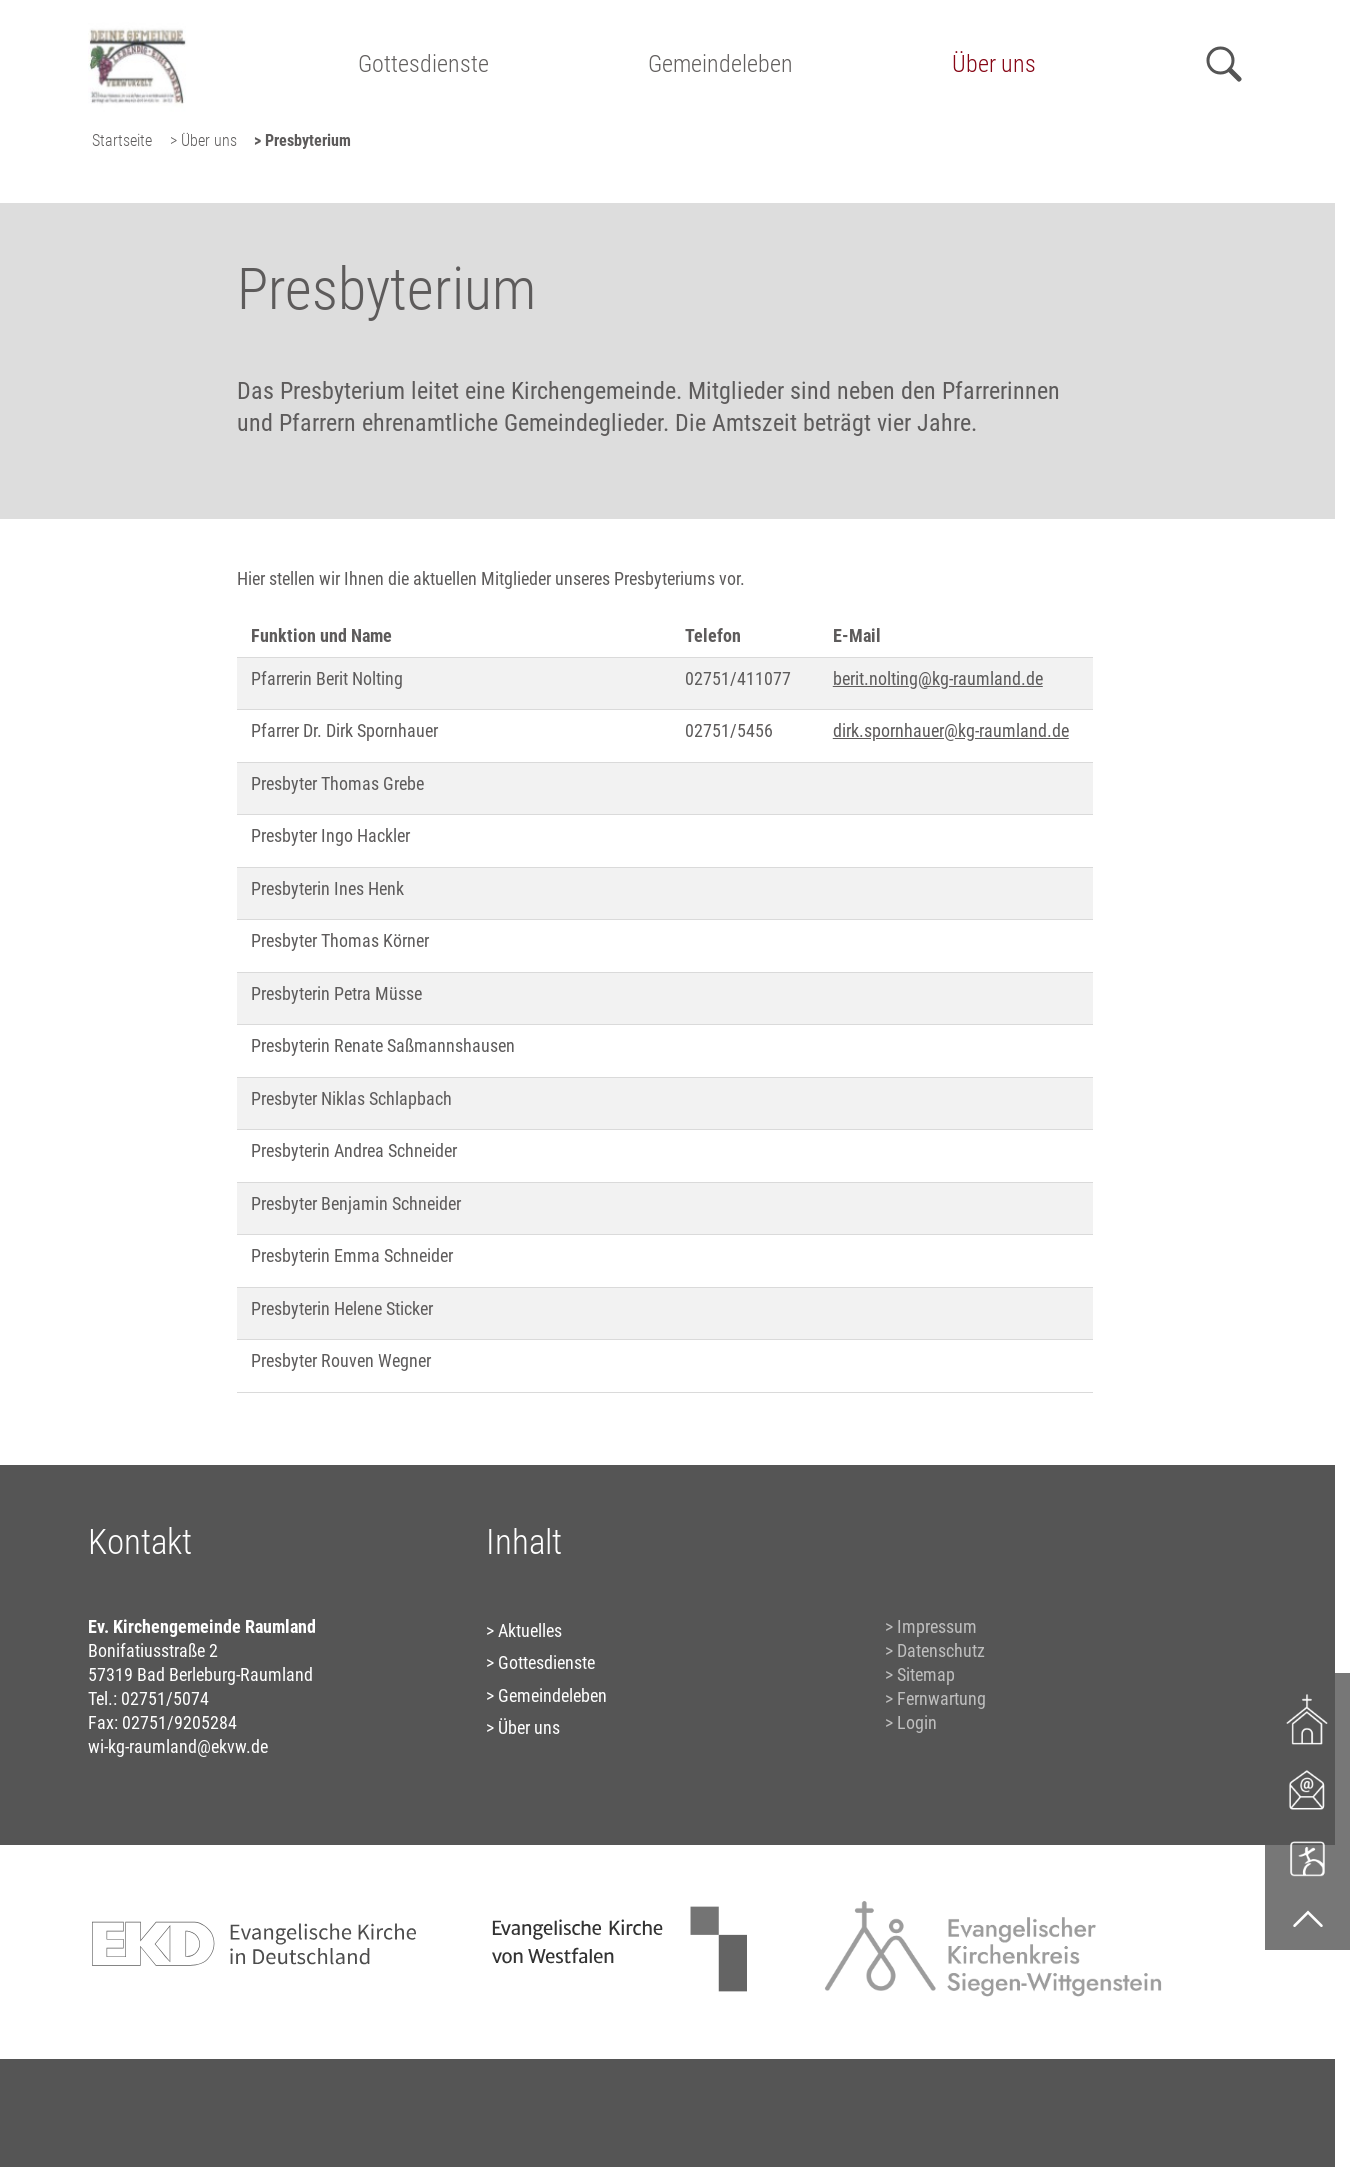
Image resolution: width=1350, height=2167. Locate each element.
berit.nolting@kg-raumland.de (938, 678)
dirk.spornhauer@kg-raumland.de (951, 730)
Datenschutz (941, 1650)
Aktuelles (530, 1630)
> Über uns (203, 140)
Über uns (994, 64)
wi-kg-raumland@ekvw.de (178, 1746)
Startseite (122, 140)
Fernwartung (941, 1698)
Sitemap (926, 1674)
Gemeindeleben (720, 64)
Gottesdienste (423, 64)
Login (917, 1722)
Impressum (937, 1626)
